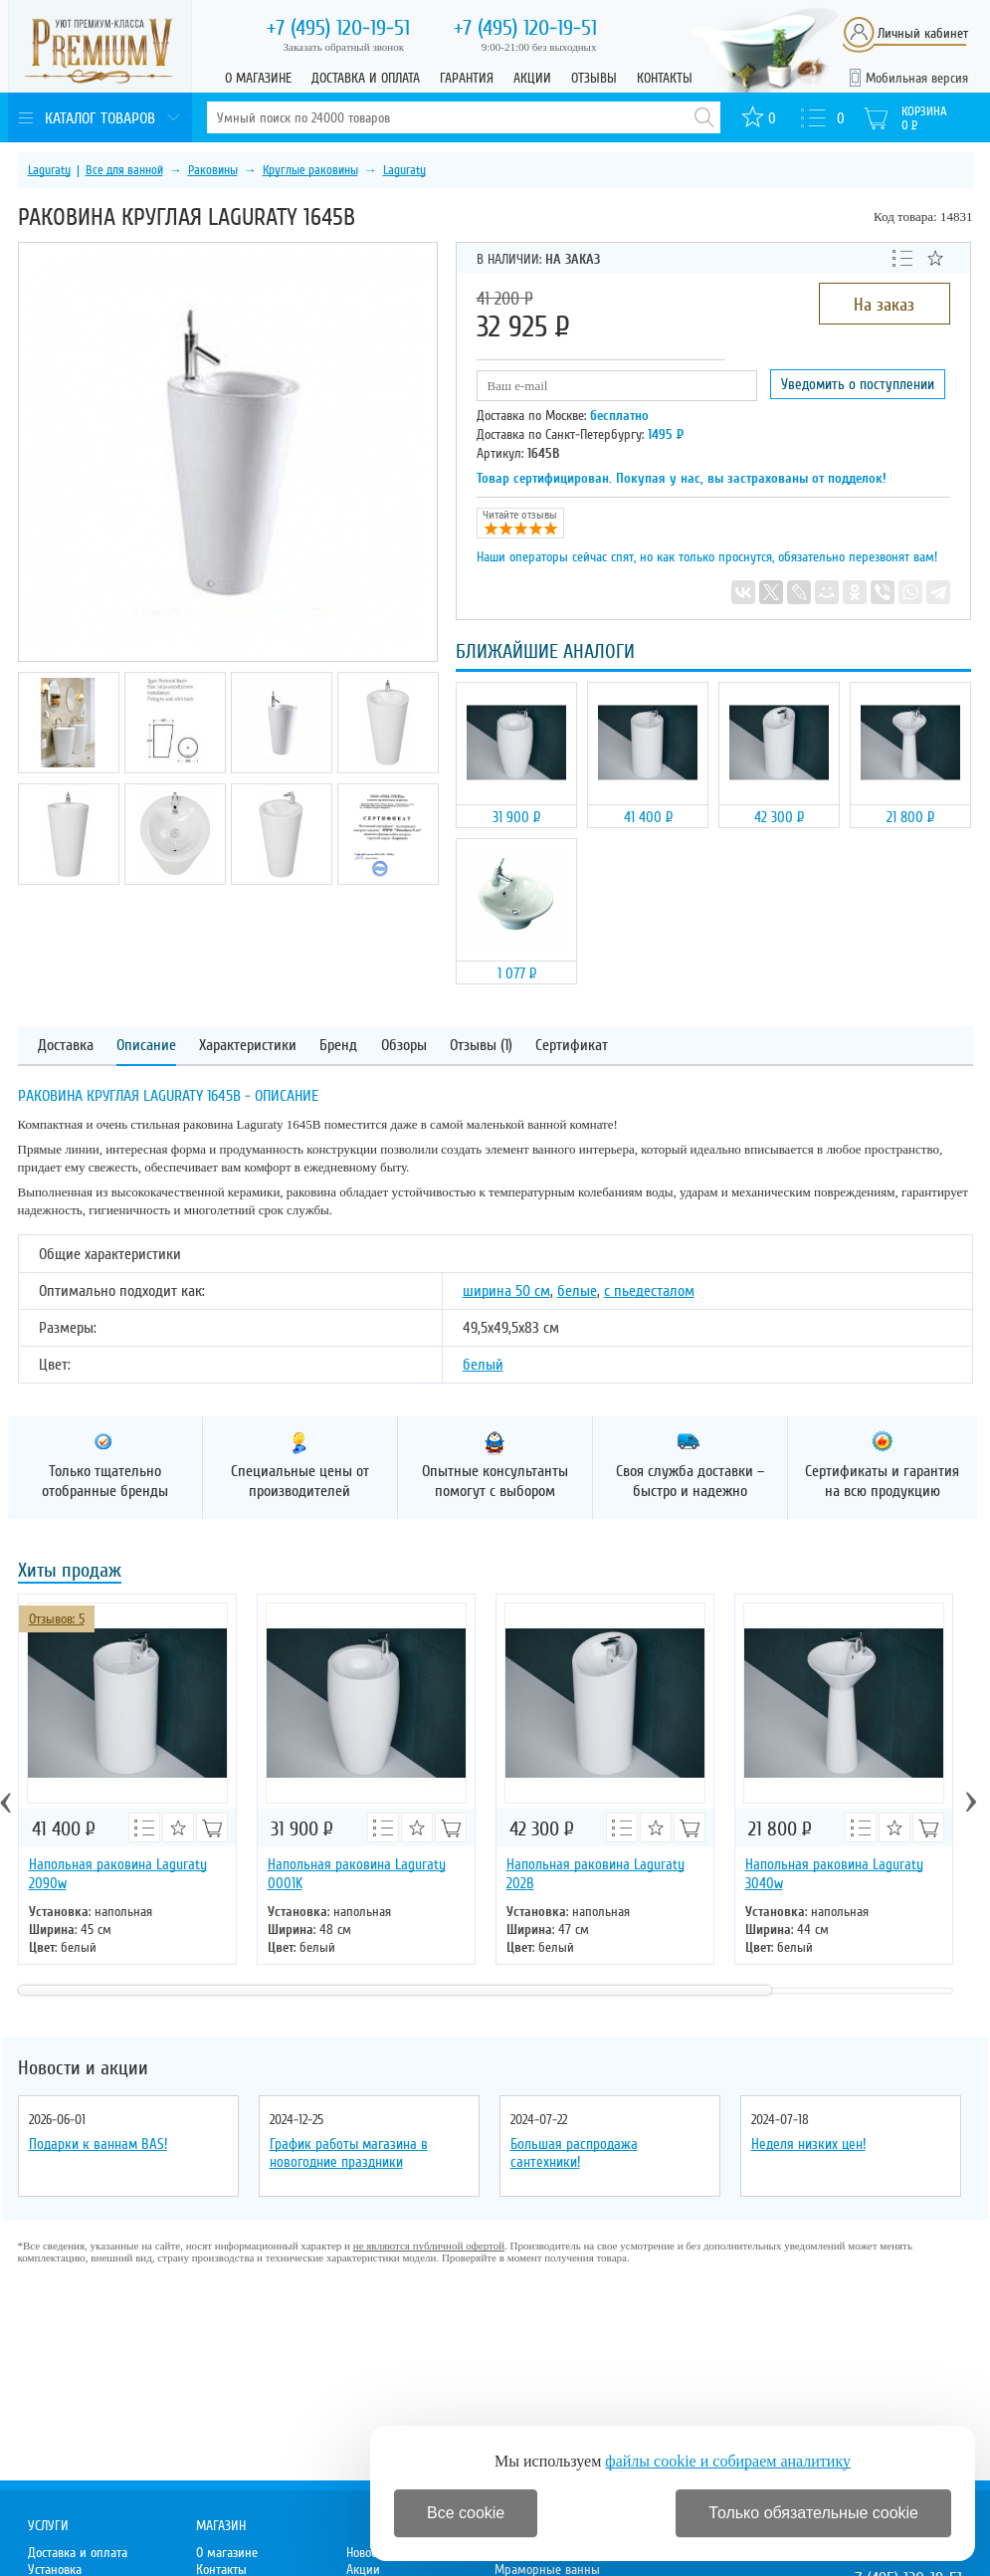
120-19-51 (338, 28)
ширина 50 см (506, 1291)
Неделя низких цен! (808, 2144)
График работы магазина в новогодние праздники (349, 2153)
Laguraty (49, 170)
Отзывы (594, 78)
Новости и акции (83, 2068)
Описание (146, 1045)
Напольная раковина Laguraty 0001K (357, 1873)
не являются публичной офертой (428, 2246)
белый (483, 1365)
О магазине (258, 78)
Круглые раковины (310, 170)
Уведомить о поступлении (857, 384)
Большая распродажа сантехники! (574, 2153)
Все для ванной (124, 170)
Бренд (338, 1045)
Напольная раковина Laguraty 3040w (834, 1873)
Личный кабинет (923, 33)
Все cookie (465, 2512)
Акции (532, 78)
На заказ (884, 305)
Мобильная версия (917, 78)
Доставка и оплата (365, 78)
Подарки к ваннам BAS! (98, 2144)
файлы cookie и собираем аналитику (728, 2461)
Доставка (66, 1045)
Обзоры (404, 1045)
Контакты (665, 78)
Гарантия (467, 78)
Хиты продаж (69, 1572)
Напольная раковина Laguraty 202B (595, 1873)
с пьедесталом (649, 1291)
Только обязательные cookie (813, 2512)
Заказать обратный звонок (344, 47)
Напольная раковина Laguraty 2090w (118, 1873)
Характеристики (248, 1045)
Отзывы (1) (481, 1045)
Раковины (213, 170)
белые (577, 1291)
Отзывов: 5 (57, 1618)
